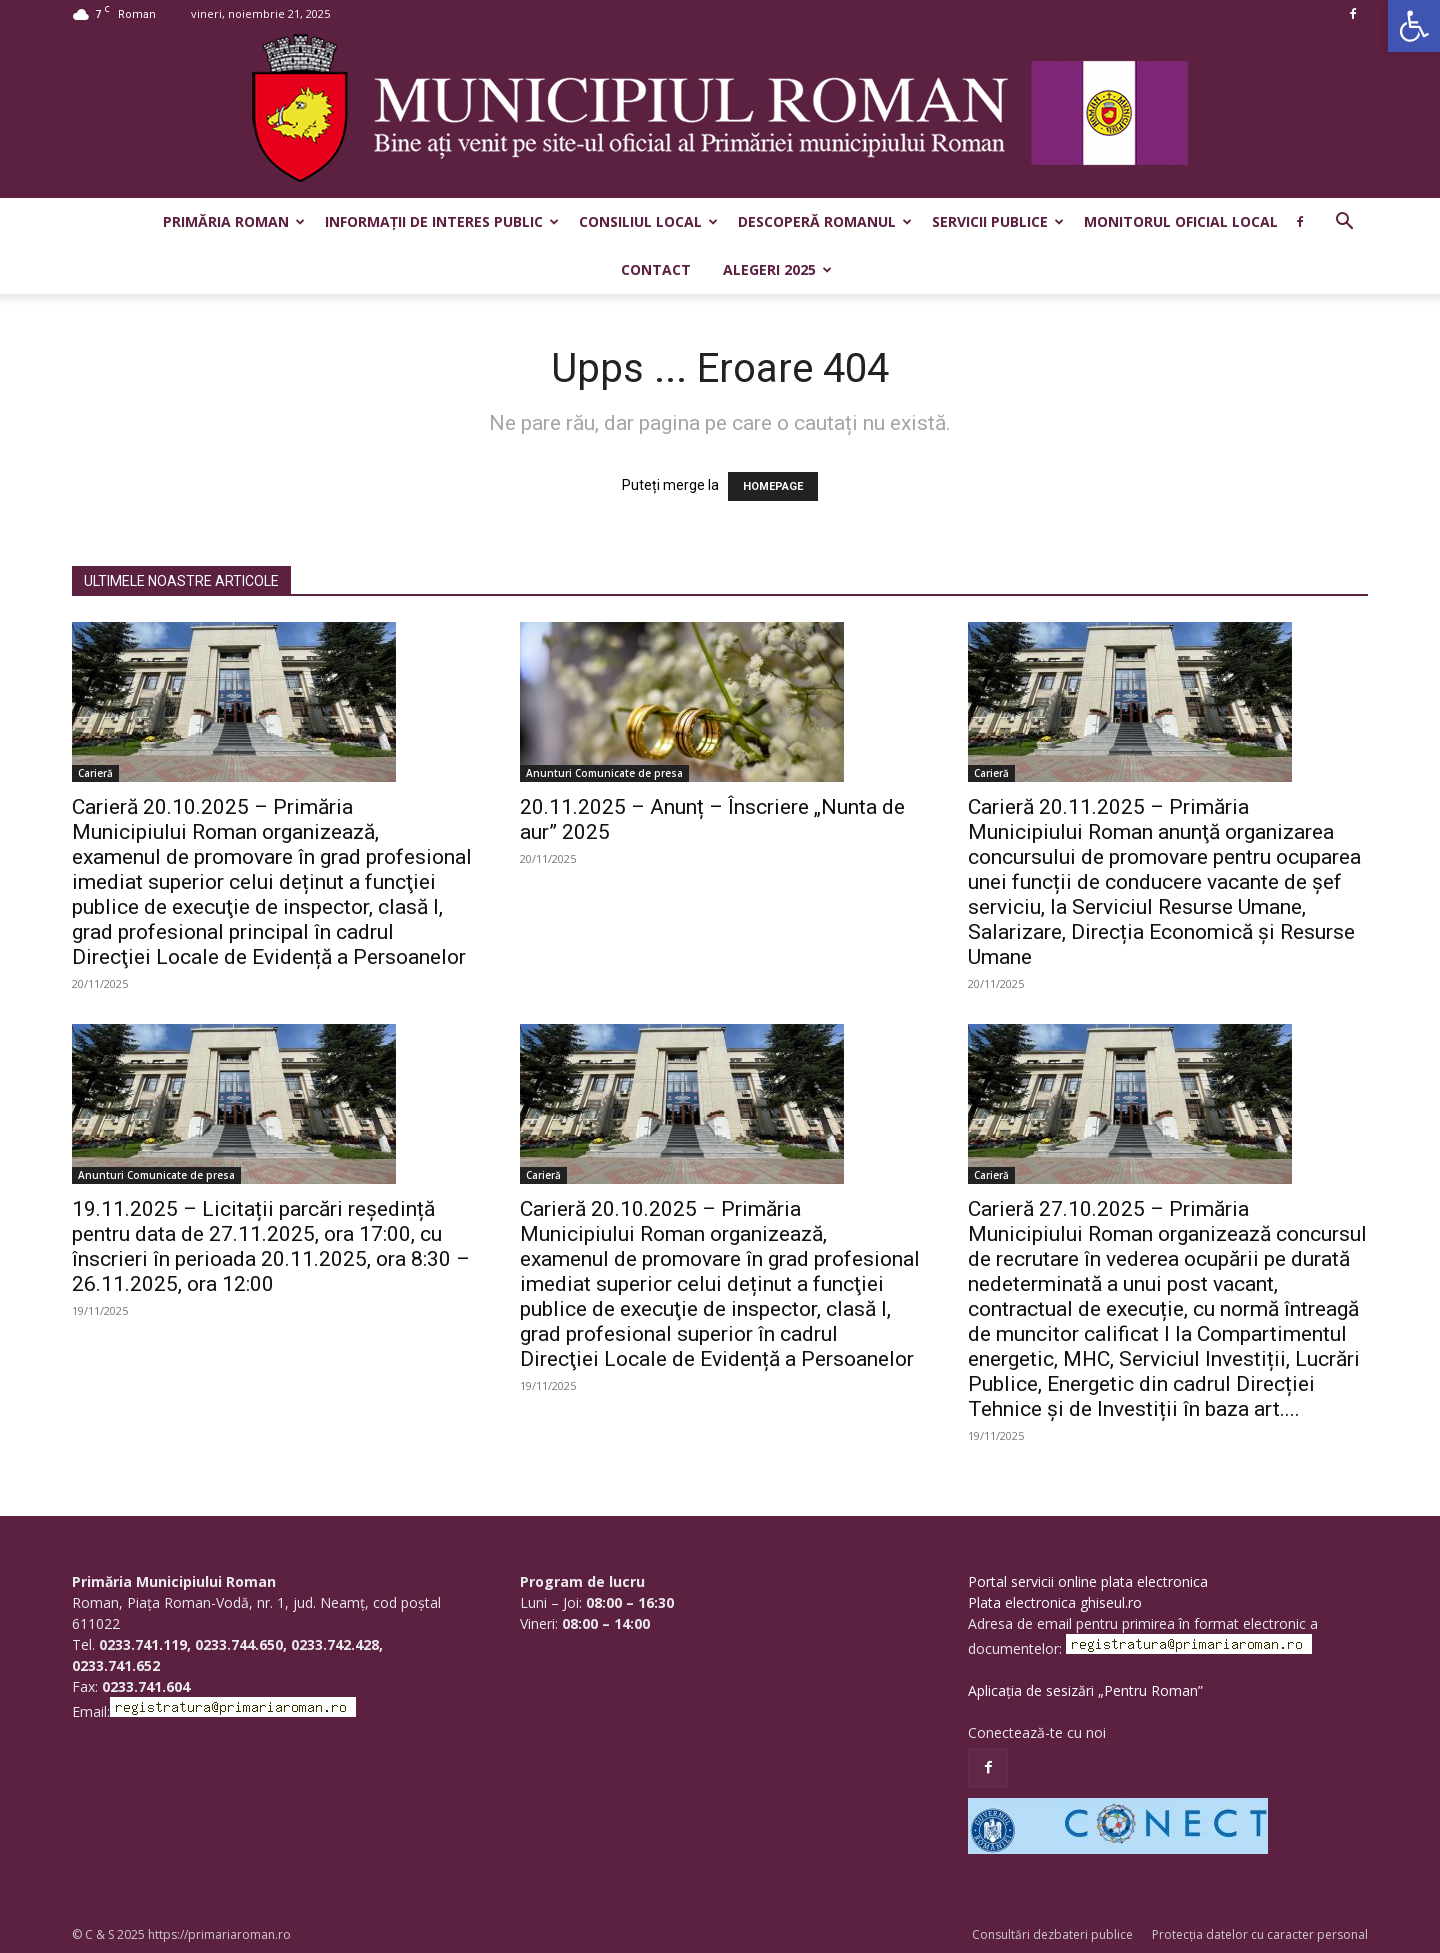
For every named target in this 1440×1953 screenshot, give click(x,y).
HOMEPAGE (773, 486)
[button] (1414, 26)
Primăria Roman (234, 221)
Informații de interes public (442, 221)
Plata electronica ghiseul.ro (1055, 1602)
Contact (656, 269)
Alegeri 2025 (777, 269)
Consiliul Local (648, 221)
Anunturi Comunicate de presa (604, 773)
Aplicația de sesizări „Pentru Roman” (1085, 1690)
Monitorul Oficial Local (1181, 221)
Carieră (95, 773)
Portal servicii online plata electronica (1088, 1581)
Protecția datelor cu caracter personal (1260, 1934)
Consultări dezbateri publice (1052, 1934)
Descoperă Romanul (825, 221)
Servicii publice (998, 221)
